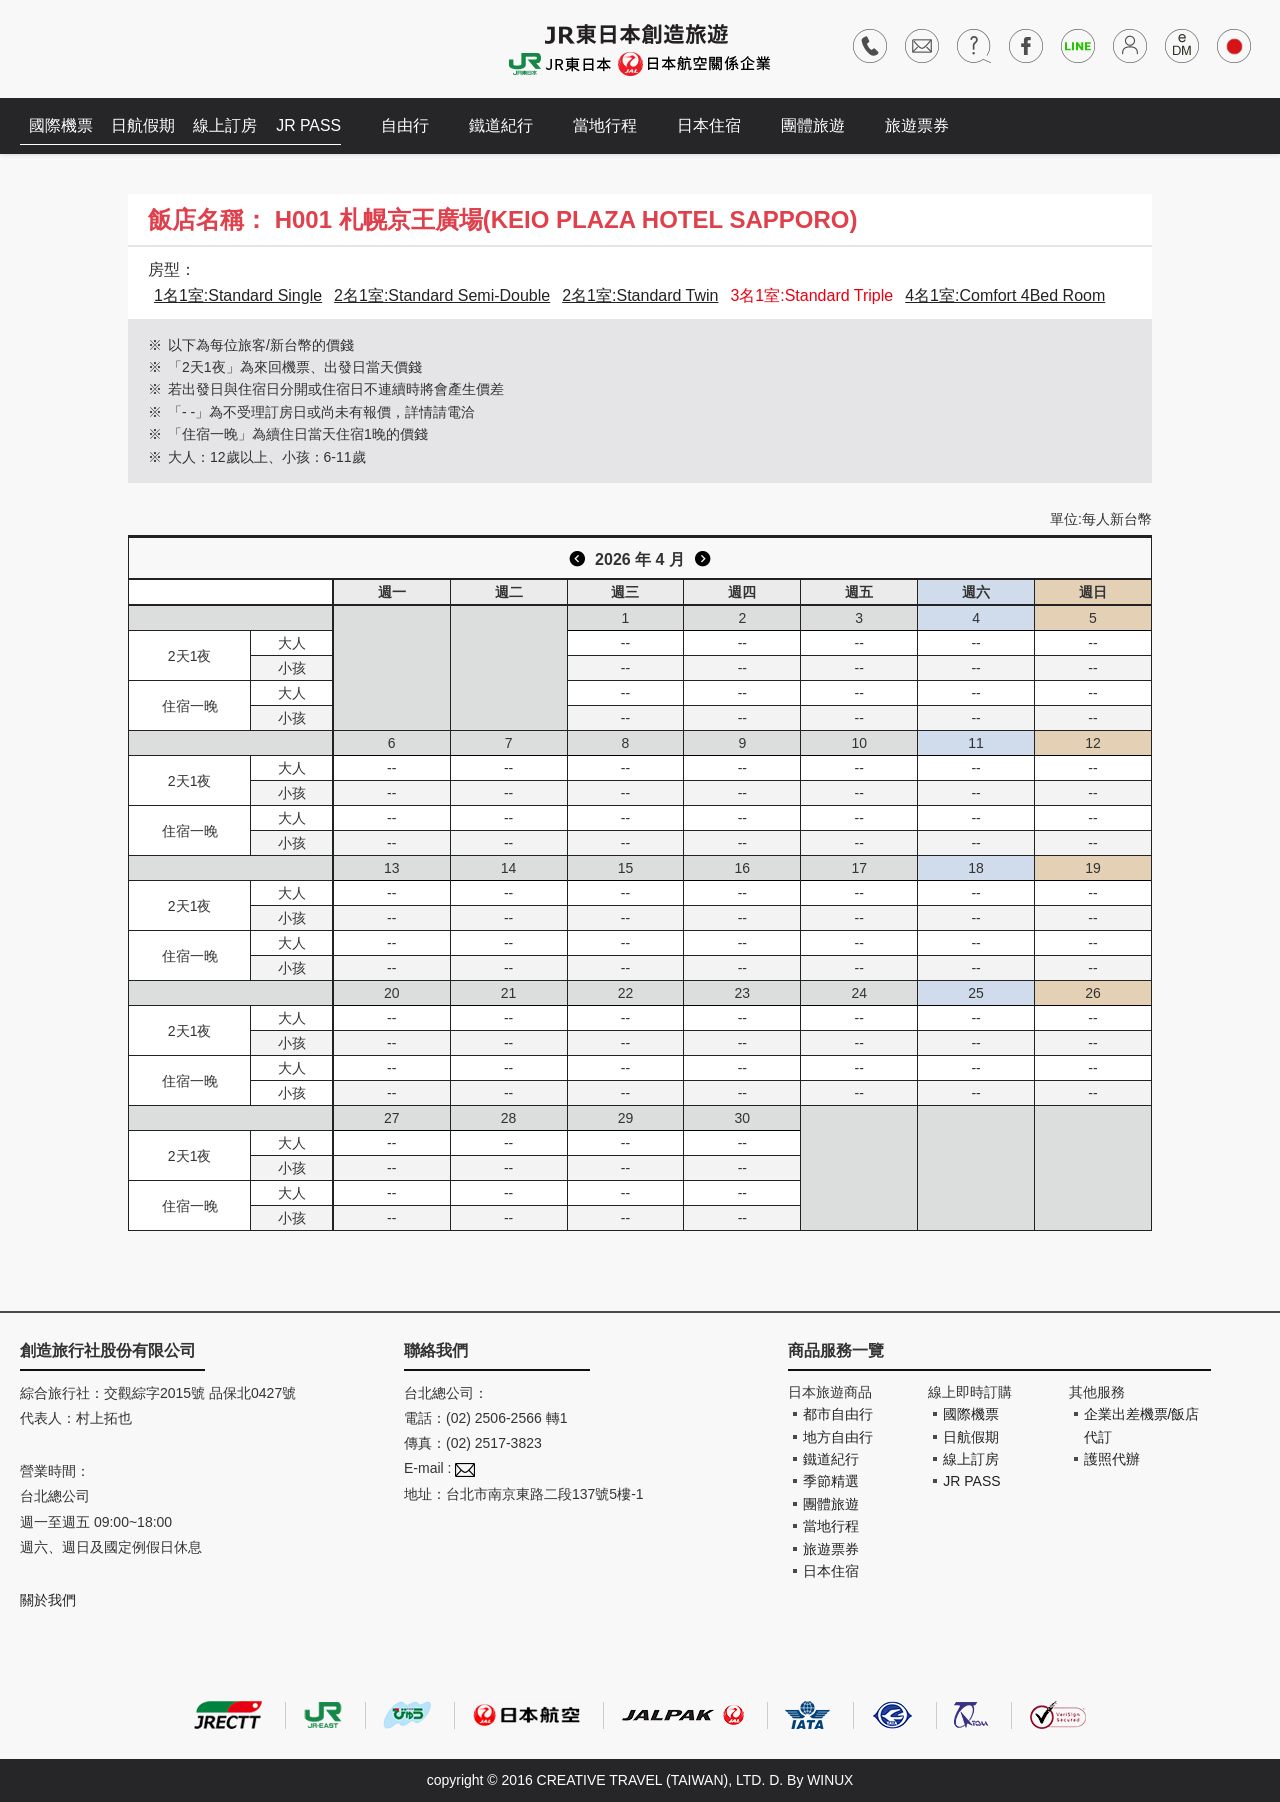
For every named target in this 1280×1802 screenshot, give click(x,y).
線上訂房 (230, 125)
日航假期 (146, 125)
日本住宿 (716, 125)
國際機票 (62, 125)
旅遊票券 (924, 125)
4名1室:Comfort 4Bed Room (1005, 295)
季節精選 (831, 1481)
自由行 (412, 125)
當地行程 (612, 125)
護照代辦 (1112, 1459)
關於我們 (48, 1600)
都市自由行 (838, 1414)
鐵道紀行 (508, 125)
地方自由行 (838, 1437)
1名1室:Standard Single (238, 295)
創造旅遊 (80, 47)
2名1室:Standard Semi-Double (442, 295)
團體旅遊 (820, 125)
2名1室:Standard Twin (640, 295)
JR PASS (315, 125)
